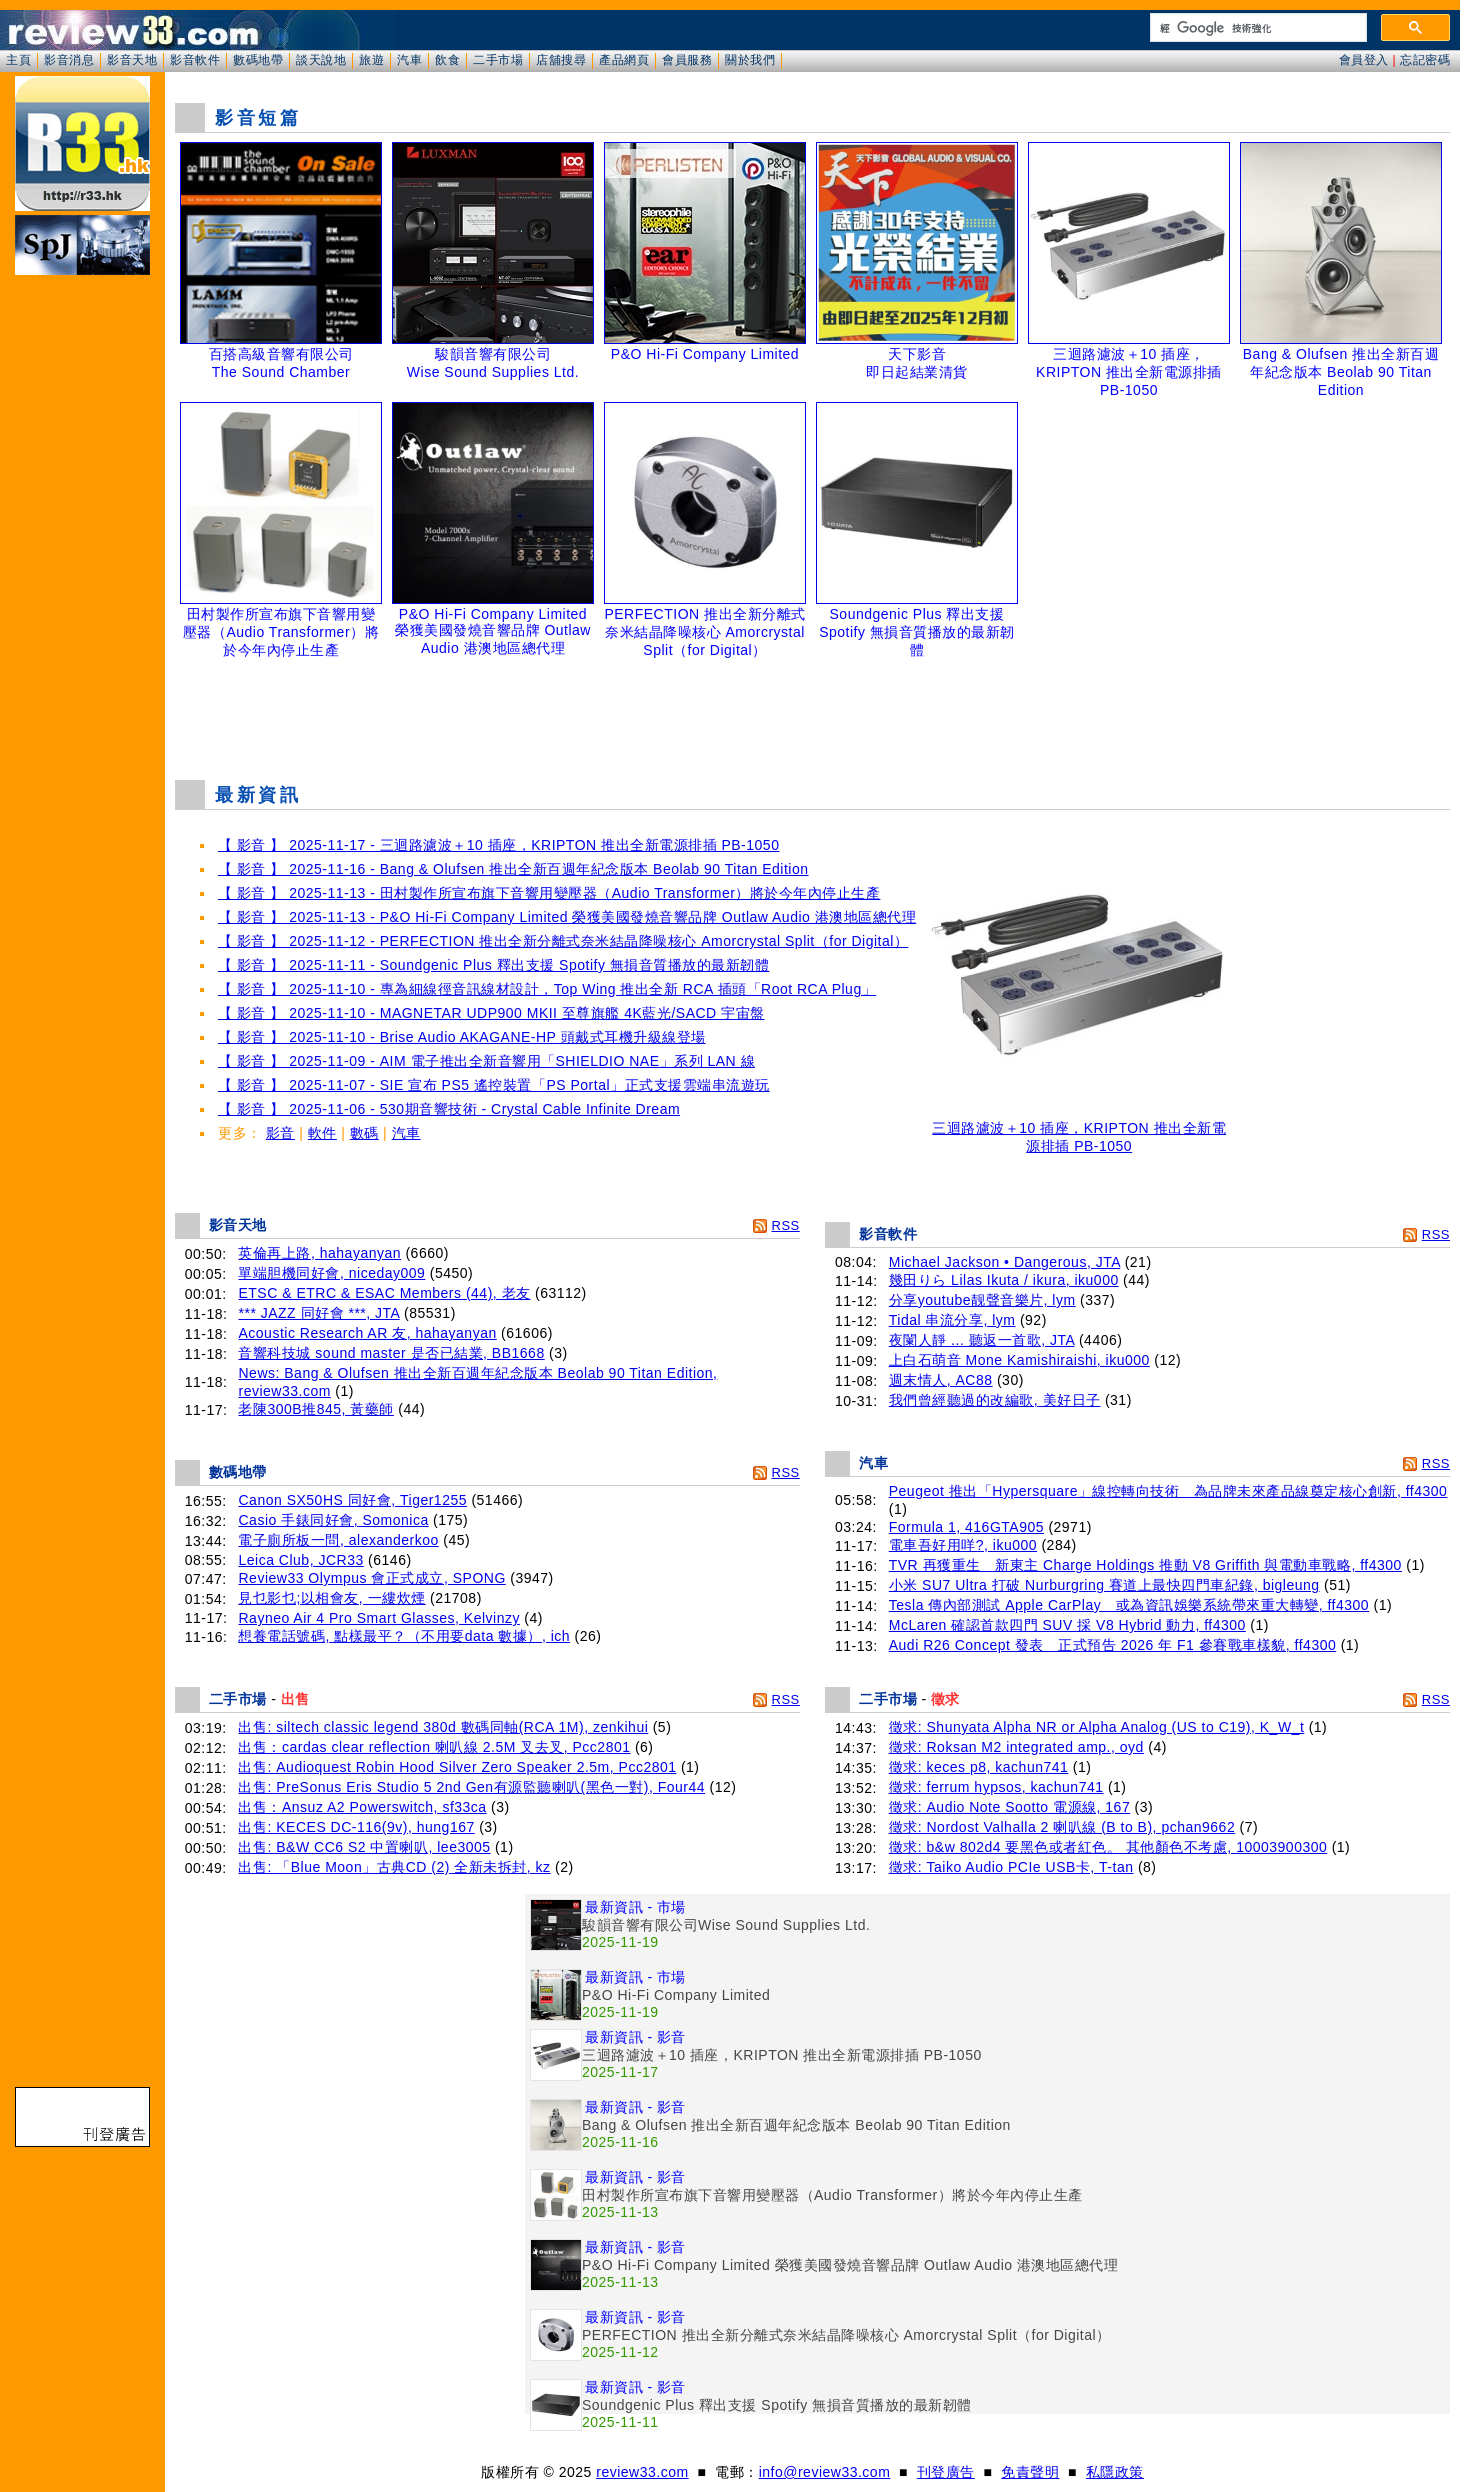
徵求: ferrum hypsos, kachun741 (996, 1787)
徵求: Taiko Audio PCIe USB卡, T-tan (1011, 1867)
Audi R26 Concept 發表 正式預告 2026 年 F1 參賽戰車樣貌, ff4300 (1113, 1645)
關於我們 (750, 60)
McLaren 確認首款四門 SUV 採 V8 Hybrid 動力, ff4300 (1067, 1625)
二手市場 (498, 60)
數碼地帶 (258, 60)
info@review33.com (825, 2472)
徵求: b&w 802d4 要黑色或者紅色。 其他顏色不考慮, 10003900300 (1108, 1847)
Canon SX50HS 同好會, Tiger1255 (352, 1500)
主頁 (18, 60)
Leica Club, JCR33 (300, 1560)
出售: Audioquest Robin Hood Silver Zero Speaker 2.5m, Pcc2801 (457, 1767)
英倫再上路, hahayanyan (319, 1253)
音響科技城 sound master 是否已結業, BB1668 (391, 1353)
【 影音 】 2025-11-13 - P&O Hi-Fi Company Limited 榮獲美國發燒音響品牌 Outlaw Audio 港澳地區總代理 (567, 917)
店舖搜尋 (561, 60)
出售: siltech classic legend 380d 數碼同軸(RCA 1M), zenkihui (443, 1727)
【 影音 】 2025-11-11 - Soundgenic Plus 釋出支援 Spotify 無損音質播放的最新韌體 (493, 965)
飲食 (447, 60)
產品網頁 (624, 60)
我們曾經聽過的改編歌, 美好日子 (995, 1400)
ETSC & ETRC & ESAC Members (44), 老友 (384, 1293)
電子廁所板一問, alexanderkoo (338, 1540)
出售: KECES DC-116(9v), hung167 (356, 1827)
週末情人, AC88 (941, 1380)
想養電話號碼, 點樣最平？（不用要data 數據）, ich (404, 1636)
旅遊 (371, 60)
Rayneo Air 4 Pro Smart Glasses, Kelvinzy (378, 1618)
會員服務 (687, 60)
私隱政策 (1115, 2472)
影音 (280, 1133)
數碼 (364, 1133)
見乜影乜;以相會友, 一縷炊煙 (331, 1598)
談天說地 (321, 60)
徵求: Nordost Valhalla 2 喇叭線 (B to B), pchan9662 (1062, 1827)
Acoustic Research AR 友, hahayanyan (367, 1333)
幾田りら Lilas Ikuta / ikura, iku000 (1004, 1280)
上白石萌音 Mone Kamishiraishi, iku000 (1019, 1360)
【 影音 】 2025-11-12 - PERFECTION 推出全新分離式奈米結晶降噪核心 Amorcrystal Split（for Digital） (563, 941)
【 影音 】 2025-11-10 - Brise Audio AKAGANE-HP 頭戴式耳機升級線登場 (462, 1037)
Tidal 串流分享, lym (952, 1320)
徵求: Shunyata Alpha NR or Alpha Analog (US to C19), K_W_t (1097, 1727)
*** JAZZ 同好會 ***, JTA (318, 1313)
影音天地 (132, 60)
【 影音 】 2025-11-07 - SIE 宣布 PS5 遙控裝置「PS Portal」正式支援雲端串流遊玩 (494, 1085)
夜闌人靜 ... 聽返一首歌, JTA (982, 1340)
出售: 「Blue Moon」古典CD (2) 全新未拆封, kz (394, 1867)
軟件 (322, 1133)
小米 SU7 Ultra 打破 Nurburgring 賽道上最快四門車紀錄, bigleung (1104, 1585)
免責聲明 (1030, 2472)
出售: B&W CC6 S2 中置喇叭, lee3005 (364, 1847)
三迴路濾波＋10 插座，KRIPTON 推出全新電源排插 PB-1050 (1079, 1130)
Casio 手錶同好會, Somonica (333, 1520)
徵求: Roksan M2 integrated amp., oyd (1016, 1747)
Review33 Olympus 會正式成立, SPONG (371, 1578)
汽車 (409, 60)
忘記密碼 (1425, 60)
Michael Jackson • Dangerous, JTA (1005, 1262)
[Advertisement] (813, 714)
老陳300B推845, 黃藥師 (315, 1409)
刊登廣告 (946, 2472)
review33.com (642, 2472)
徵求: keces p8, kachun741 (979, 1767)
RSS (786, 1225)
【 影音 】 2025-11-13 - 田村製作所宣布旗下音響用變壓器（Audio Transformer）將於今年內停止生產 (549, 893)
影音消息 (69, 60)
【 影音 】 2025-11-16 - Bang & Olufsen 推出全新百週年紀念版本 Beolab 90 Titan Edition (513, 869)
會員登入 (1364, 60)
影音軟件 (195, 60)
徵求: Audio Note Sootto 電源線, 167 (1009, 1807)
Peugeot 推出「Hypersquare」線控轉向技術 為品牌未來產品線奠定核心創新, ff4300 (1168, 1491)
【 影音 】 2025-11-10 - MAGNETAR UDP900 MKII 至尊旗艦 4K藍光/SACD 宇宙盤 (491, 1013)
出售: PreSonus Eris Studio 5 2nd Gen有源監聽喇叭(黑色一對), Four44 (471, 1787)
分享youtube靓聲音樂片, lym (982, 1300)
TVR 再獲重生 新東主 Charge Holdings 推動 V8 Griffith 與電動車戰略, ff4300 (1145, 1565)
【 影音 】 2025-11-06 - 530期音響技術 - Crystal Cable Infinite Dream (449, 1109)
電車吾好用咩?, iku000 (963, 1545)
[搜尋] (1256, 28)
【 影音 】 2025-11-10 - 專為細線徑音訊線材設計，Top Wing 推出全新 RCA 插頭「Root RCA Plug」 (547, 989)
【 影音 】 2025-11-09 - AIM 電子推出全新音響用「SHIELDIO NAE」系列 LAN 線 (486, 1061)
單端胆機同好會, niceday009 (331, 1273)
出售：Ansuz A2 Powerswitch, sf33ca (362, 1807)
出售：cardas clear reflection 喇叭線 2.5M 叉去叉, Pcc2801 (434, 1747)
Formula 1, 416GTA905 (966, 1527)
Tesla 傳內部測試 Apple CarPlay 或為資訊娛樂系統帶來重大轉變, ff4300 (1129, 1605)
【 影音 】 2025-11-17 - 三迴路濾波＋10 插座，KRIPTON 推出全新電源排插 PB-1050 (498, 845)
